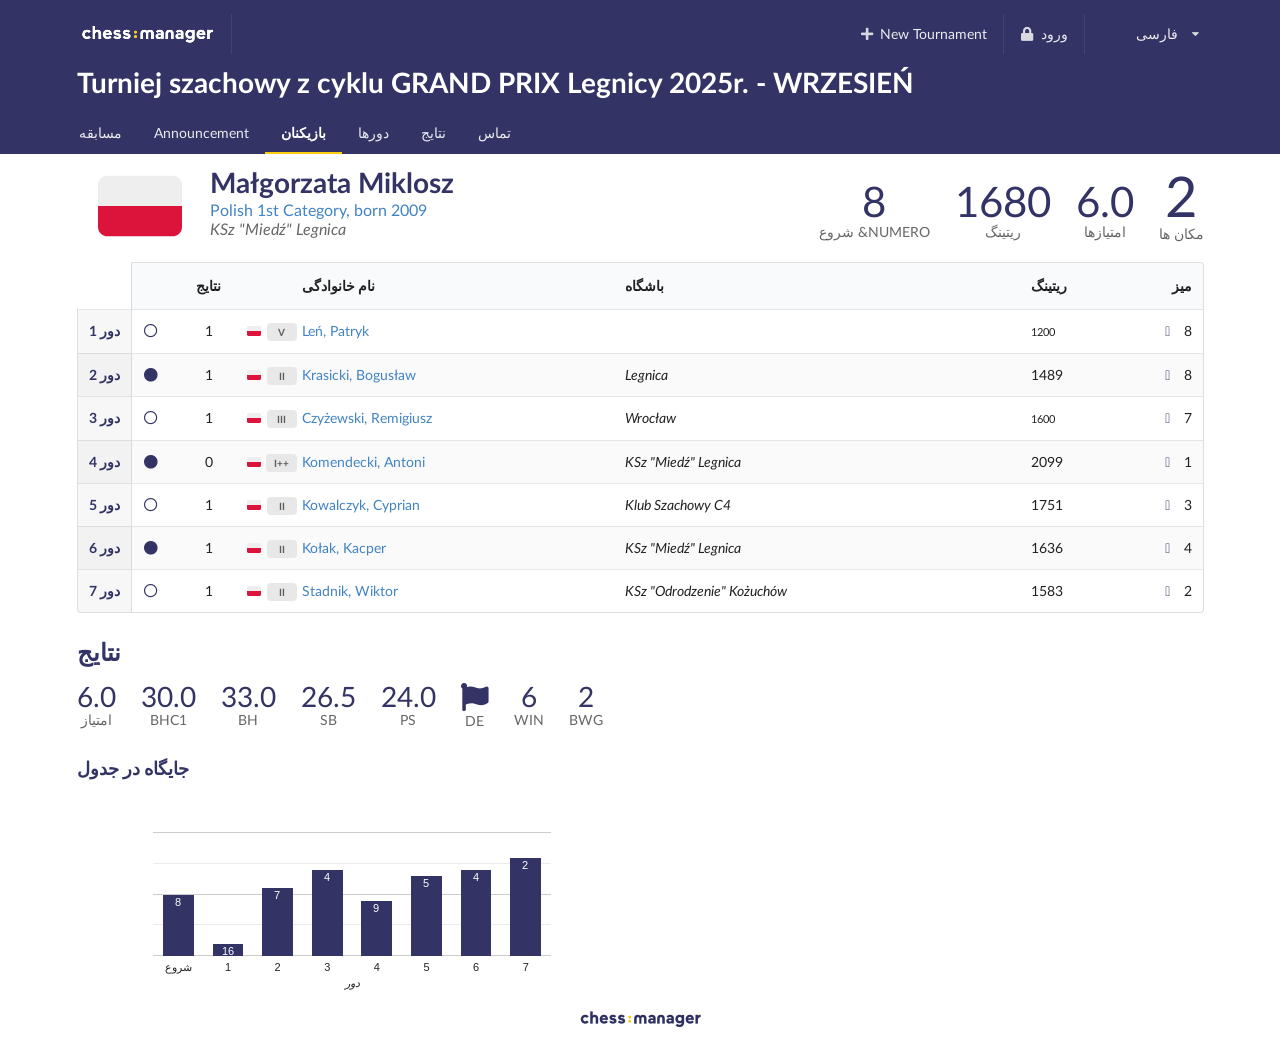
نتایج (433, 132)
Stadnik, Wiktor (350, 590)
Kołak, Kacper (344, 547)
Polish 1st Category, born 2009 (318, 209)
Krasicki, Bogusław (359, 374)
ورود (1043, 33)
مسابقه (100, 132)
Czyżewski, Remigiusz (367, 417)
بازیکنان (303, 132)
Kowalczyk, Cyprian (361, 504)
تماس (494, 132)
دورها (373, 132)
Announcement (201, 132)
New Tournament (922, 33)
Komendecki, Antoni (363, 461)
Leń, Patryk (335, 330)
